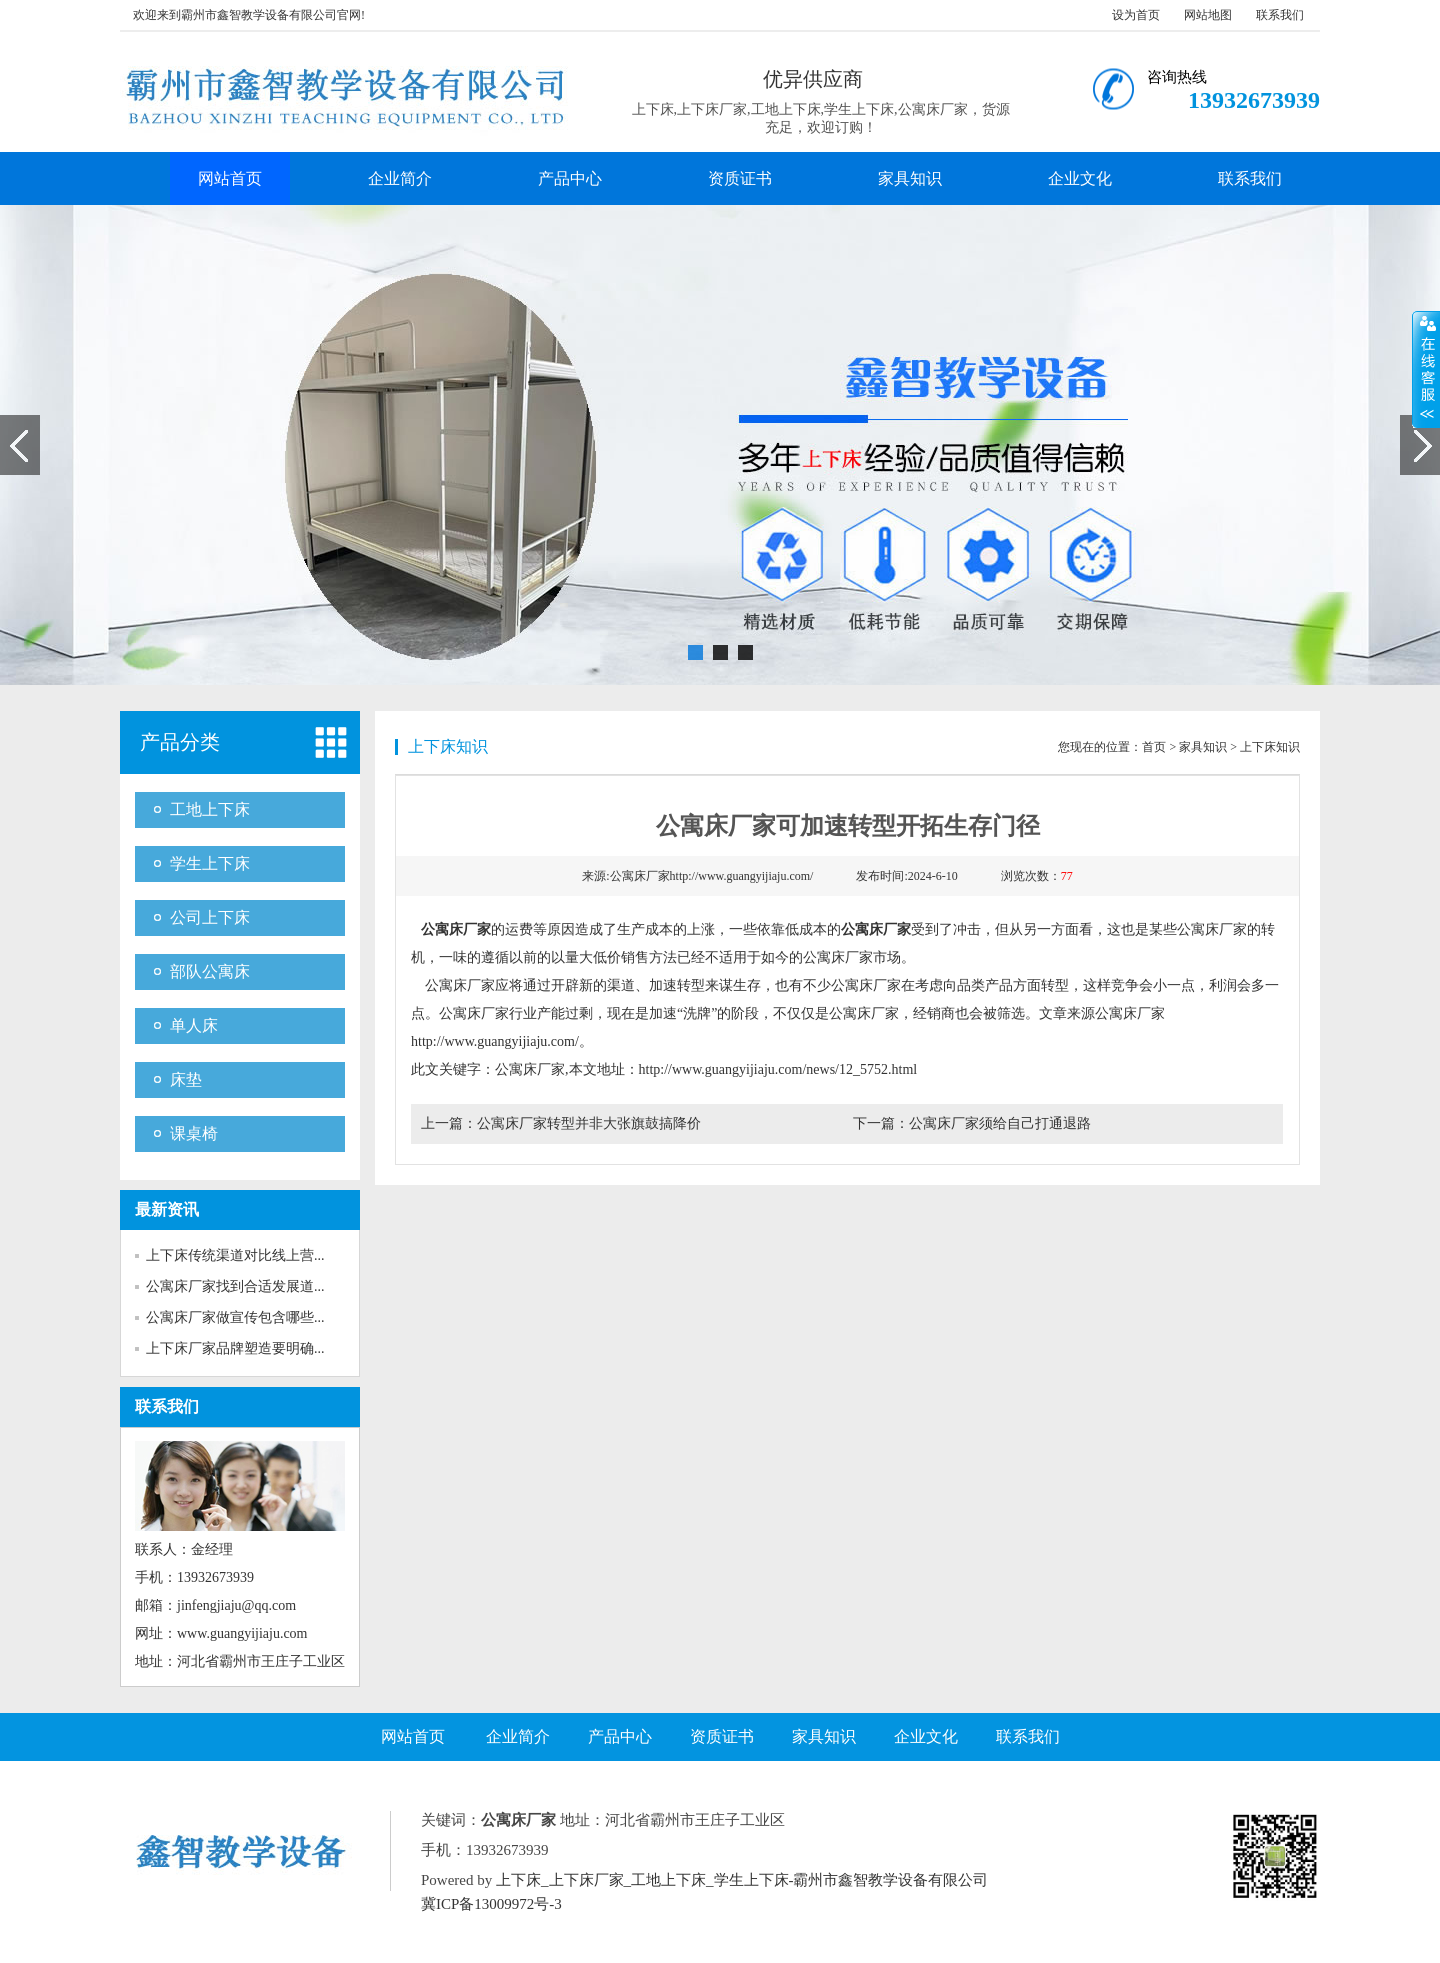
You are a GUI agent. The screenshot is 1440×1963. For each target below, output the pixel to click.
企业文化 (1080, 178)
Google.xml (755, 1904)
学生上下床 (210, 863)
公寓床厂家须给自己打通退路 (1000, 1123)
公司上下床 (210, 917)
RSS (639, 1904)
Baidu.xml (686, 1904)
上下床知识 (1270, 747)
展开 (1426, 369)
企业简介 (400, 178)
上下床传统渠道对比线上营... (235, 1255)
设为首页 (1136, 15)
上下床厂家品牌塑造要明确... (235, 1348)
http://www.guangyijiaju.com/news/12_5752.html (778, 1069)
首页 (1154, 747)
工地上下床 (210, 809)
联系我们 (1280, 15)
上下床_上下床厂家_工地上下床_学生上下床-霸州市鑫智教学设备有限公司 (742, 1880)
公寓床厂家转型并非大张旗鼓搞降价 (589, 1123)
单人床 (194, 1025)
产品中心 (570, 178)
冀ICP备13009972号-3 (491, 1904)
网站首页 (230, 178)
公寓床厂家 (456, 929)
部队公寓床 (210, 971)
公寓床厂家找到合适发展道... (235, 1286)
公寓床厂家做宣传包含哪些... (235, 1317)
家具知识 (910, 178)
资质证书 (740, 178)
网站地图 (1208, 15)
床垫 (186, 1079)
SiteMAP (822, 1904)
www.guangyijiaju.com (242, 1633)
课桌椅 (194, 1133)
